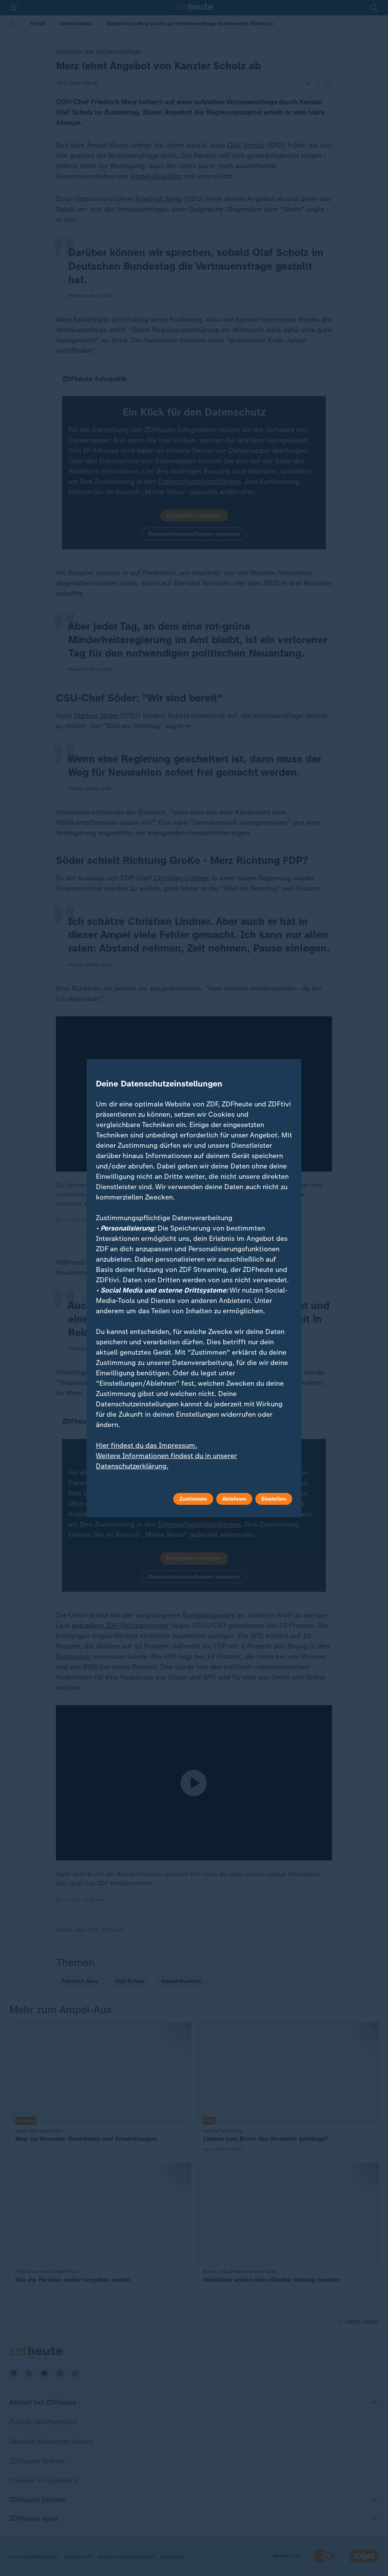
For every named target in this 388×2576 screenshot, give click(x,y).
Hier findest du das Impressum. (146, 1445)
